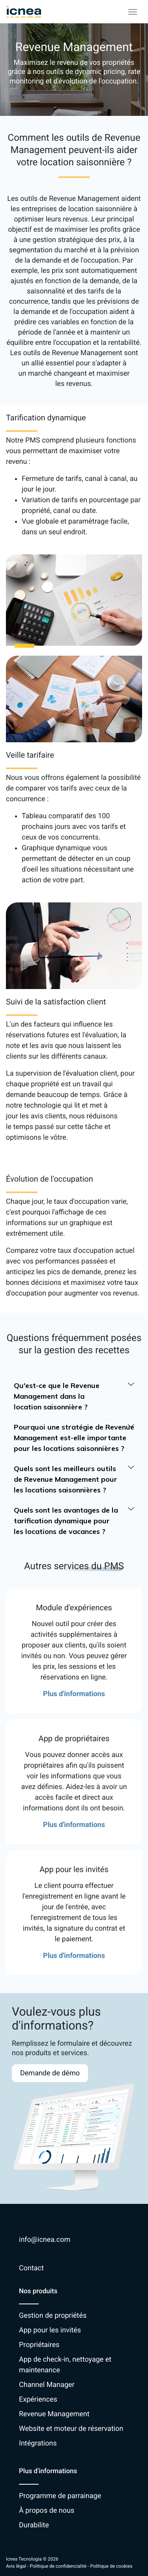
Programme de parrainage (60, 2496)
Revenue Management (54, 2414)
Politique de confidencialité (58, 2566)
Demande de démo (50, 2073)
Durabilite (34, 2525)
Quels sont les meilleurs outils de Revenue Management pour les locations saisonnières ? (74, 1478)
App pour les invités (50, 2330)
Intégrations (38, 2443)
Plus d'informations (74, 1694)
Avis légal (16, 2566)
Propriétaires (39, 2345)
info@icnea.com (44, 2240)
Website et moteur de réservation (71, 2429)
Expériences (38, 2399)
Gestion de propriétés (52, 2315)
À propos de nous (46, 2510)
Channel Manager (47, 2385)
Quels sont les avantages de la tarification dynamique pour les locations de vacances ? (74, 1520)
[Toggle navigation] (133, 12)
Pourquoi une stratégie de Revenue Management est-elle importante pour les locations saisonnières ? (74, 1437)
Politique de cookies (111, 2566)
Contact (31, 2268)
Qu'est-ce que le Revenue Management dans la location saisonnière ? (74, 1395)
